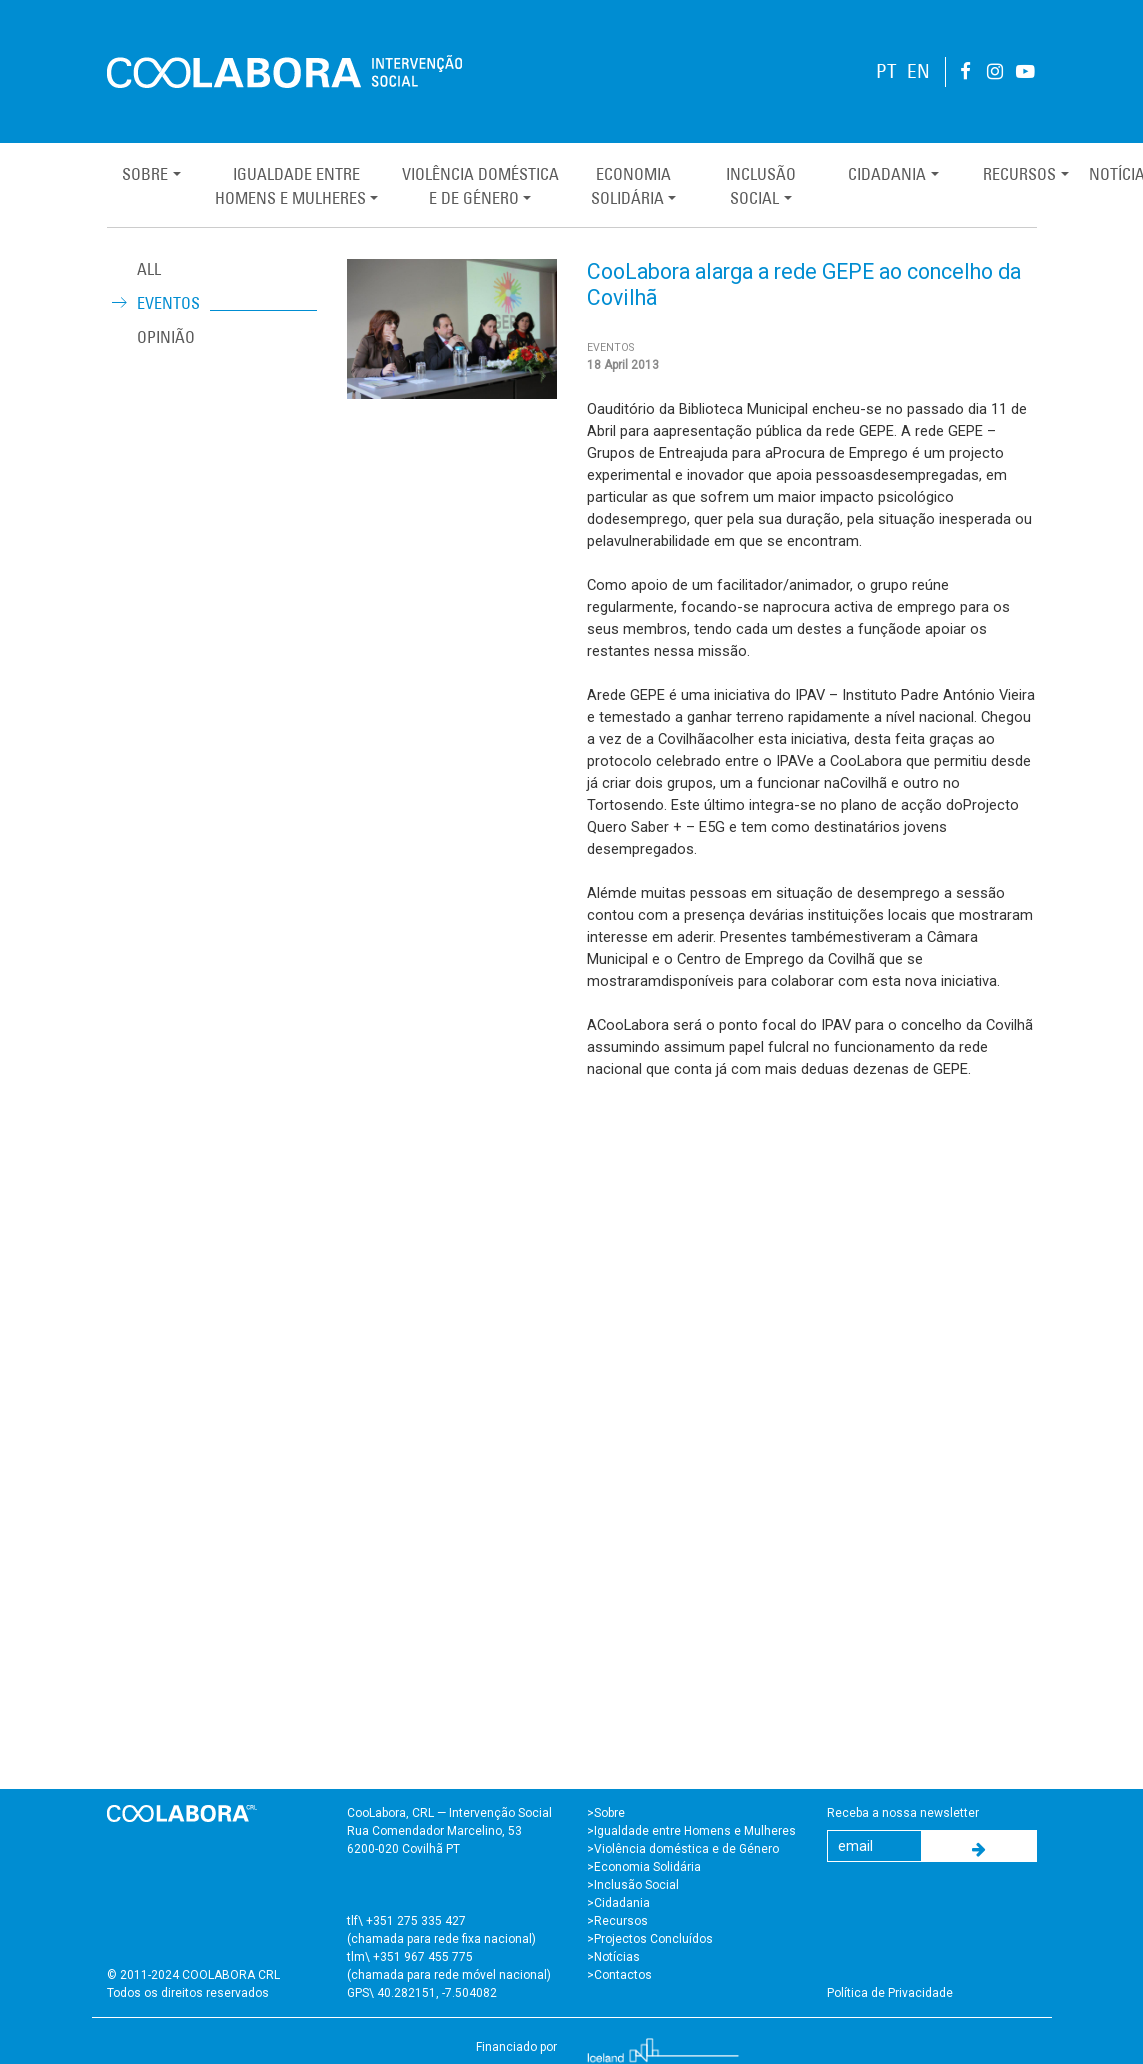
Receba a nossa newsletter (903, 1813)
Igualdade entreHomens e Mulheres (290, 186)
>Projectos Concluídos (650, 1939)
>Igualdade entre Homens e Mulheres (691, 1831)
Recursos (1019, 174)
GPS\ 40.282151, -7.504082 (422, 1993)
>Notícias (613, 1957)
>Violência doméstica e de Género (683, 1849)
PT (886, 71)
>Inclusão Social (633, 1885)
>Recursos (617, 1921)
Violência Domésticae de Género (480, 186)
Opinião (166, 337)
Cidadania (887, 174)
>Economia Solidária (644, 1867)
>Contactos (619, 1975)
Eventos (168, 303)
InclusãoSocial (761, 186)
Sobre (145, 174)
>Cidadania (618, 1903)
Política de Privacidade (890, 1993)
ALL (149, 269)
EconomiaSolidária (631, 186)
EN (918, 71)
